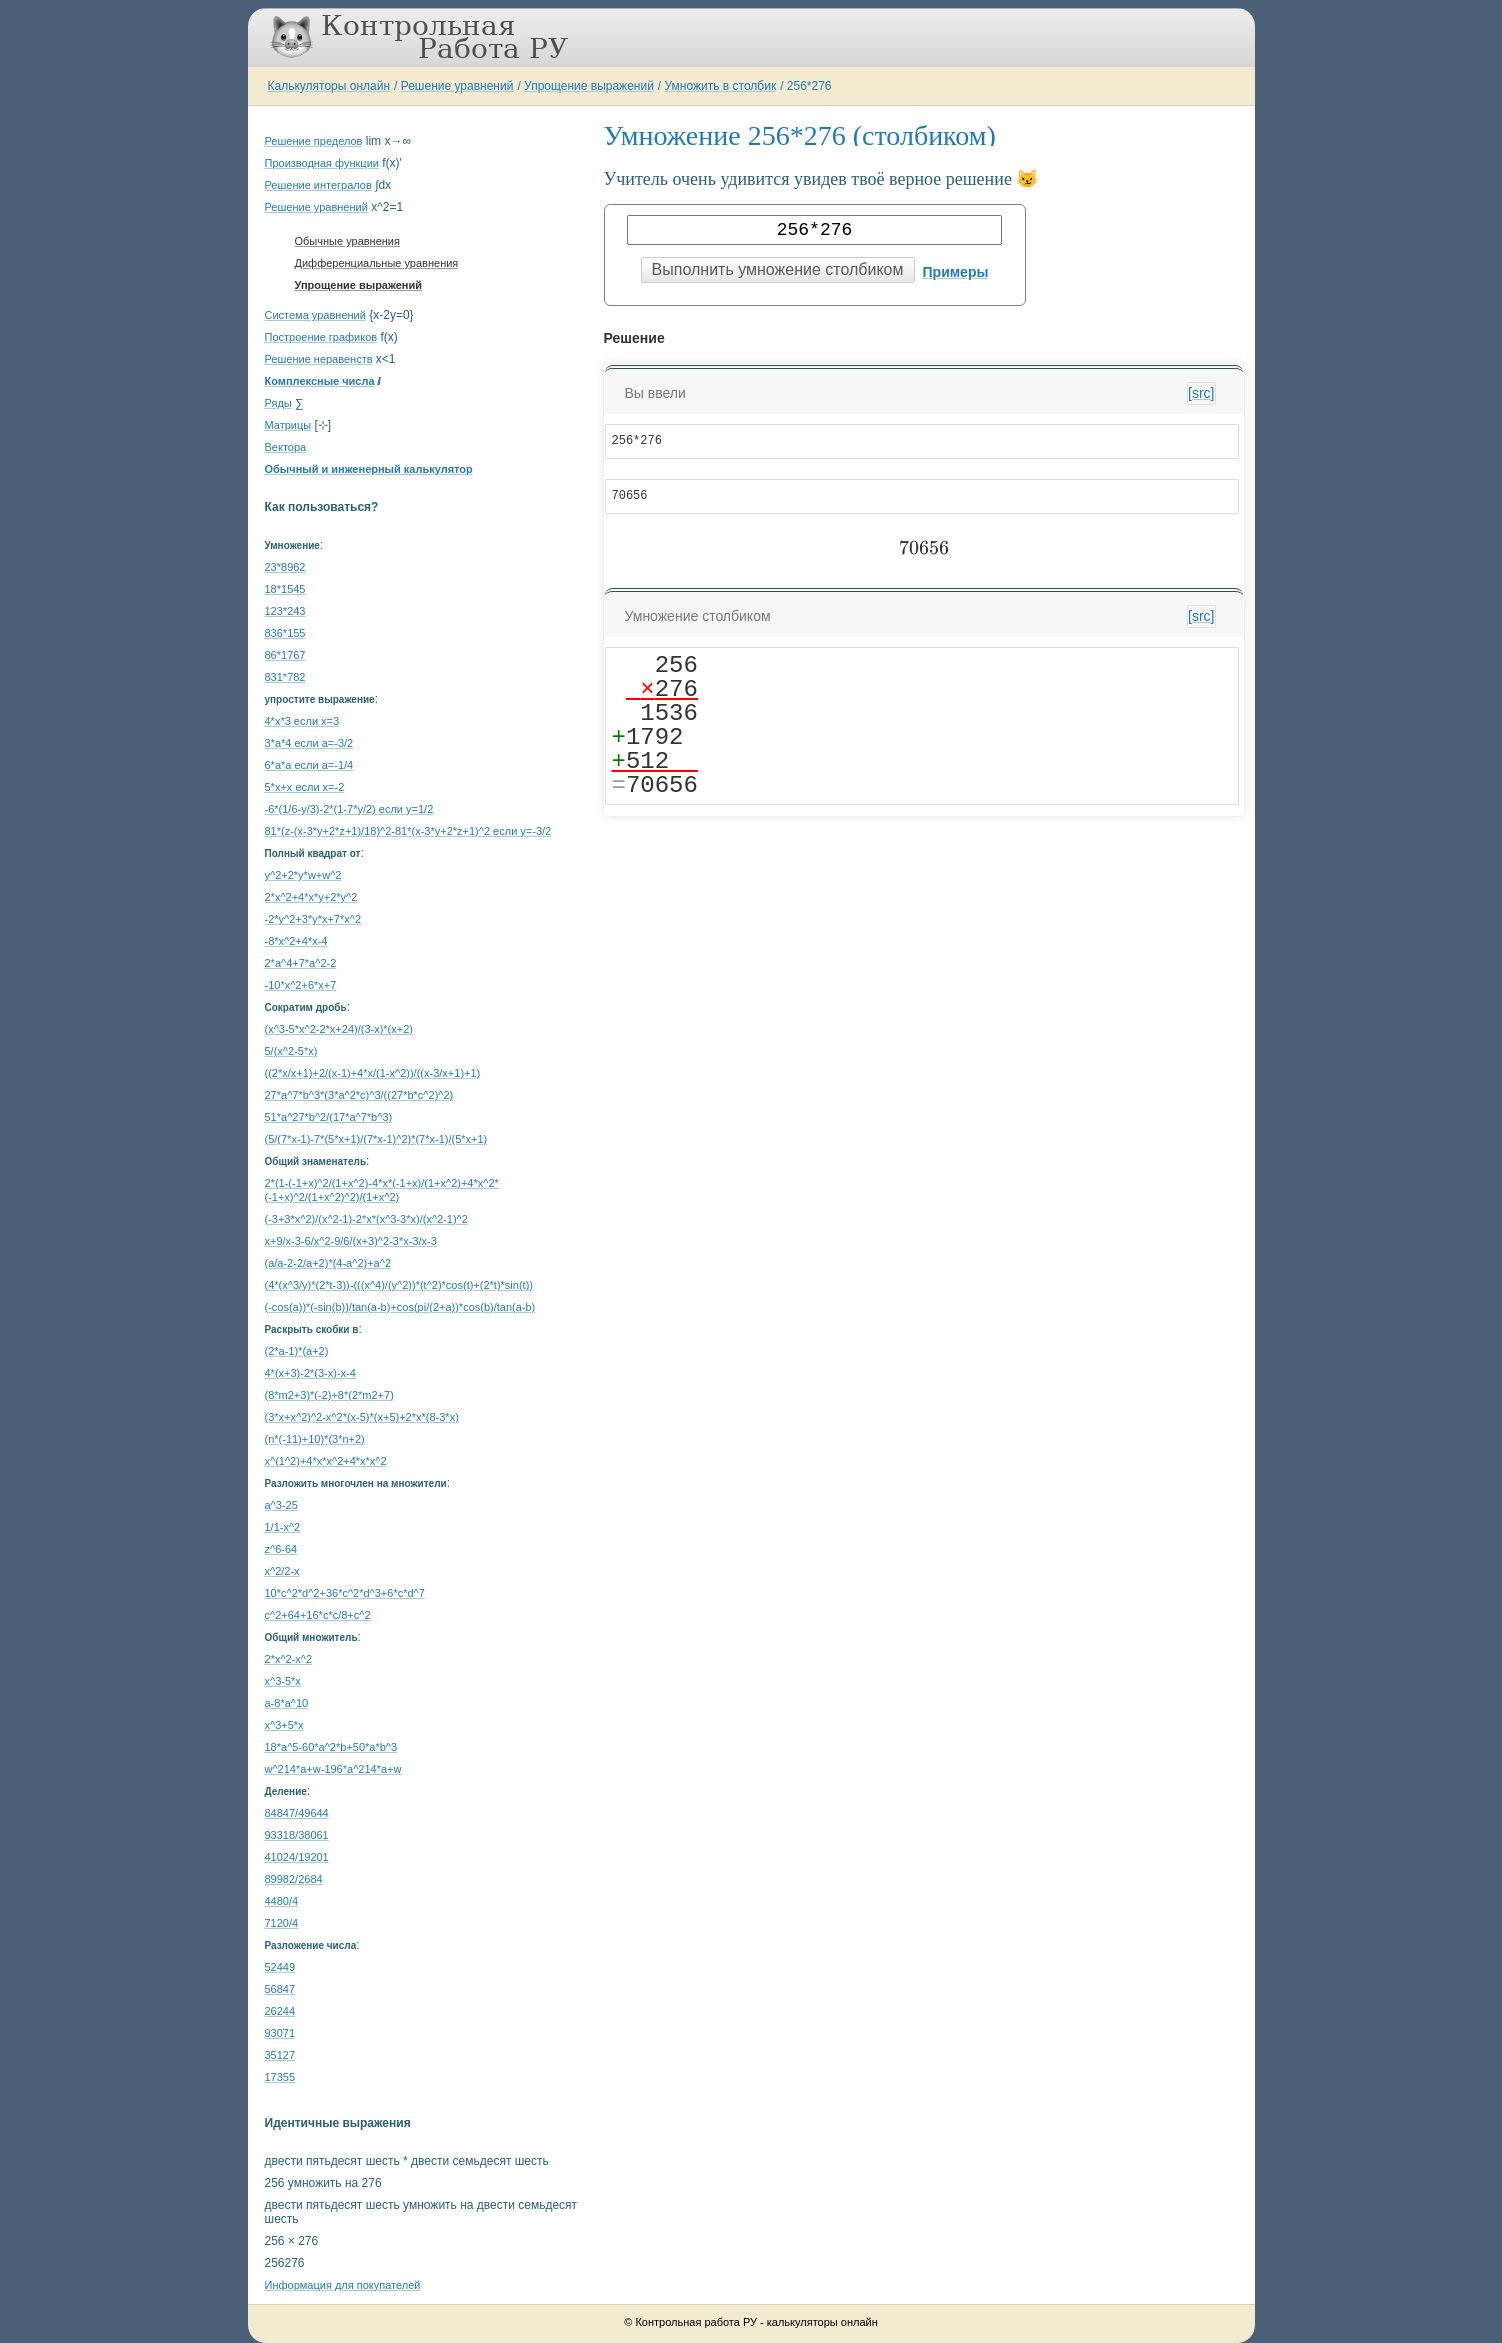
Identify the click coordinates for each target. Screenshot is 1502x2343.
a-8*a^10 (287, 1703)
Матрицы (288, 425)
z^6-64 (281, 1549)
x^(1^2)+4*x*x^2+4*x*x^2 (326, 1461)
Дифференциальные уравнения (377, 263)
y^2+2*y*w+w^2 (303, 875)
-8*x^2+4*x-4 (296, 941)
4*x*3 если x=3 (302, 721)
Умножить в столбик (721, 86)
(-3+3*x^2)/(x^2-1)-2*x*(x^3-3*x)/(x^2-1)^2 (366, 1219)
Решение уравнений (457, 86)
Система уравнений (315, 315)
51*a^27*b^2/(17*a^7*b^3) (329, 1117)
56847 (280, 1989)
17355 (280, 2077)
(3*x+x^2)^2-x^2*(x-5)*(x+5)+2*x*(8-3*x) (362, 1417)
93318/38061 (297, 1835)
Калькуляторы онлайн (329, 86)
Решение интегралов (318, 185)
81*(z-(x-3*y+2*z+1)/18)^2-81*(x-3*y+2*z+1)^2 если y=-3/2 (408, 831)
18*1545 (285, 589)
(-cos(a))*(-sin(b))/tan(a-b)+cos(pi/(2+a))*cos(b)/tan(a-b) (400, 1307)
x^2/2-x (282, 1571)
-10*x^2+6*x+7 (301, 985)
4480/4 (282, 1901)
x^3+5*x (284, 1725)
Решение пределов (314, 141)
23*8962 (285, 567)
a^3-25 (281, 1505)
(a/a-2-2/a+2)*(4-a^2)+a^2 (328, 1263)
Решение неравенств (319, 359)
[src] (1201, 393)
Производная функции (322, 163)
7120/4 (282, 1923)
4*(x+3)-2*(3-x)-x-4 (310, 1373)
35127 (280, 2055)
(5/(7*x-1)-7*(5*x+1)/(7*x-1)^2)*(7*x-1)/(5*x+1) (376, 1139)
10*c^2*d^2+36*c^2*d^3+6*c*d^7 (345, 1593)
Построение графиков (321, 337)
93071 (280, 2033)
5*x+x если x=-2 (305, 787)
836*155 (285, 633)
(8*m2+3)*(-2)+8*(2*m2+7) (329, 1395)
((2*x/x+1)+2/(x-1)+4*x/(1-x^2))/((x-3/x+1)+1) (373, 1073)
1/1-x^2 (283, 1527)
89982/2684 (294, 1879)
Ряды (278, 403)
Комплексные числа (320, 381)
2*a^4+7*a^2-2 (301, 963)
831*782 (285, 677)
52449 (280, 1967)
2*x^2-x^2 (289, 1659)
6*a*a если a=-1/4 (309, 765)
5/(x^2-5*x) (291, 1051)
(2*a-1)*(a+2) (297, 1351)
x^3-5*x (283, 1681)
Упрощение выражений (589, 86)
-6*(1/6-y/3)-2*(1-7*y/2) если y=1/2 (349, 809)
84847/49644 (297, 1813)
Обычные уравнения (347, 241)
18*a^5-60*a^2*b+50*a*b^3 (331, 1747)
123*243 (285, 611)
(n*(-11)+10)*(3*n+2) (315, 1439)
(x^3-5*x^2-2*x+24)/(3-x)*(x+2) (339, 1029)
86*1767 (285, 655)
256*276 (809, 86)
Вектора (286, 447)
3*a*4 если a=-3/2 (309, 743)
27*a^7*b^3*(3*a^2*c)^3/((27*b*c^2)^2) (359, 1095)
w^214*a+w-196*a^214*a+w (333, 1769)
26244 (280, 2011)
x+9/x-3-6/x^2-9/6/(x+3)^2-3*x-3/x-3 (351, 1241)
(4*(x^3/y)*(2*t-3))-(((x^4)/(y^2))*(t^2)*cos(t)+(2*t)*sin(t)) (399, 1285)
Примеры (956, 272)
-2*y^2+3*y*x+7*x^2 (313, 919)
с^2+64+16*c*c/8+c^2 (318, 1615)
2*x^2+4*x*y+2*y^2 (311, 897)
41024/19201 (297, 1857)
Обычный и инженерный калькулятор (369, 469)
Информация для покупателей (343, 2285)
